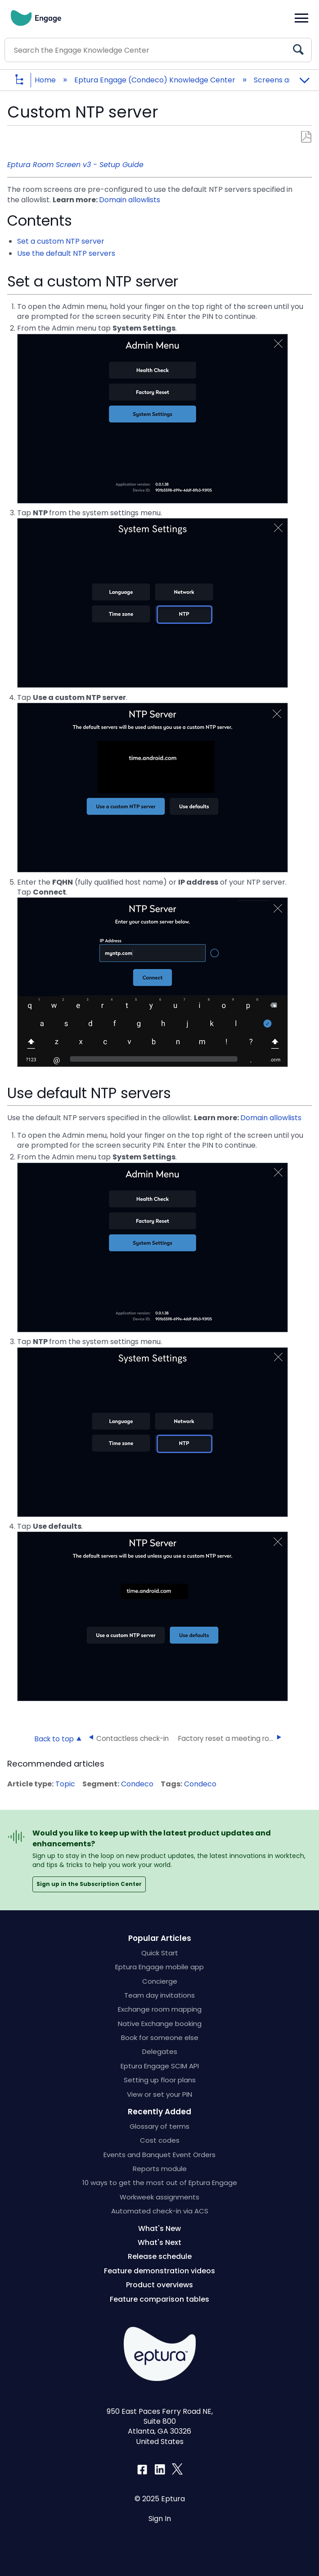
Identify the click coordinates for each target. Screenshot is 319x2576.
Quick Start (159, 1953)
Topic (65, 1784)
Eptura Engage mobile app (159, 1967)
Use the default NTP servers (66, 253)
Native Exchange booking (160, 2023)
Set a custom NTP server (60, 241)
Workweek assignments (159, 2197)
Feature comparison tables (159, 2299)
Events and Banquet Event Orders (159, 2154)
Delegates (159, 2051)
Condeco (137, 1784)
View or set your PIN (159, 2094)
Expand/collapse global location (304, 77)
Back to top (54, 1738)
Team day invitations (159, 1995)
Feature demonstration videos (159, 2271)
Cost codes (160, 2140)
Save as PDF (306, 137)
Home (46, 80)
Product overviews (159, 2285)
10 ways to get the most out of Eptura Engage (159, 2182)
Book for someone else (159, 2037)
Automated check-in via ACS (159, 2211)
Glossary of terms (159, 2126)
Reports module (160, 2168)
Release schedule (160, 2256)
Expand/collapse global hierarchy (26, 80)
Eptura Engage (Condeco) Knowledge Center (155, 80)
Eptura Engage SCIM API (160, 2066)
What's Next (159, 2242)
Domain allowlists (129, 200)
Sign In (159, 2519)
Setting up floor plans (160, 2080)
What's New (159, 2228)
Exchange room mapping (160, 2009)
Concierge (159, 1981)
